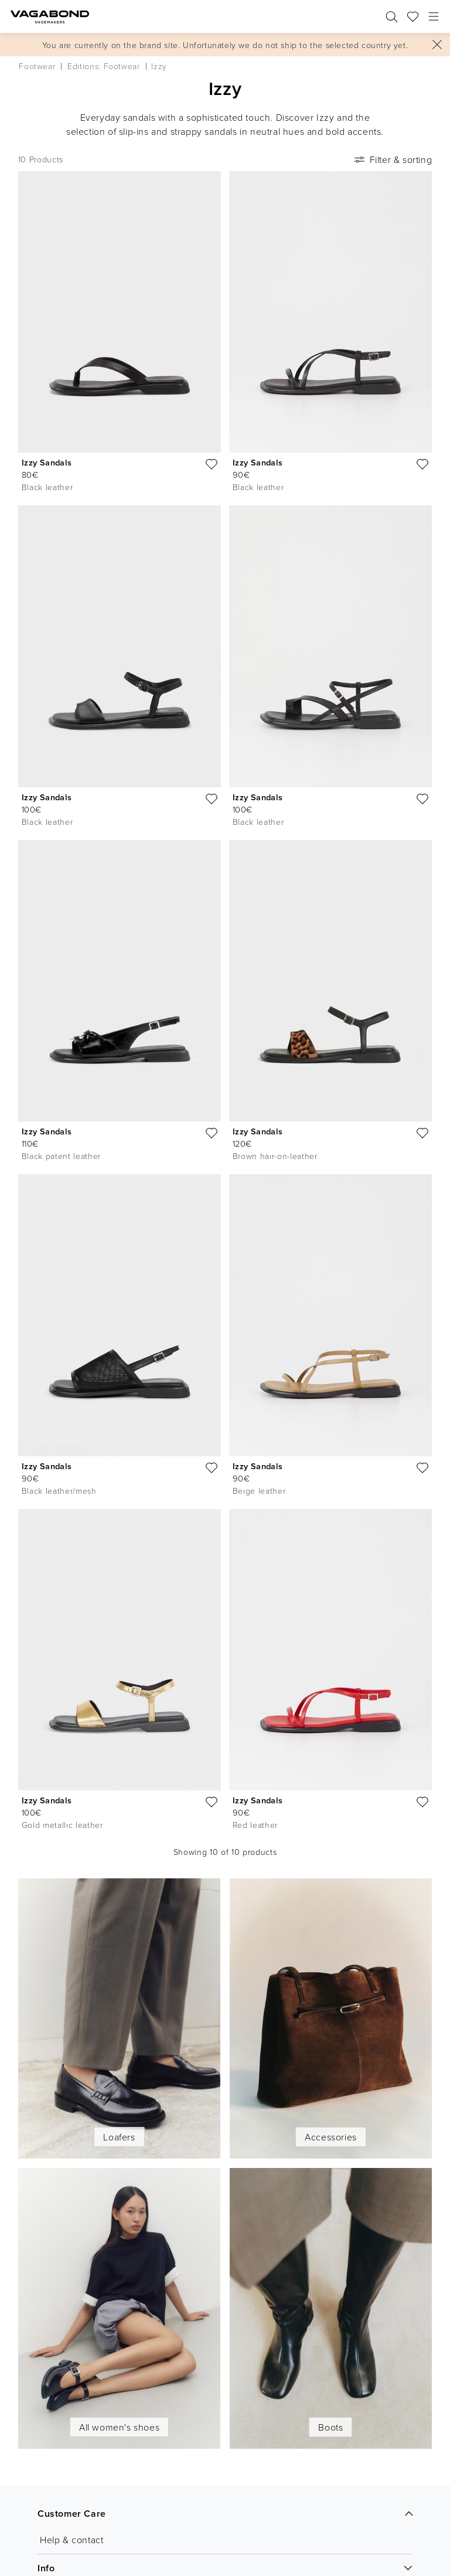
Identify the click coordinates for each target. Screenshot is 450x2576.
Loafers (119, 2136)
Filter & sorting (392, 159)
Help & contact (71, 2539)
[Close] (437, 44)
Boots (330, 2427)
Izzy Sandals (47, 462)
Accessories (331, 2136)
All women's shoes (119, 2427)
